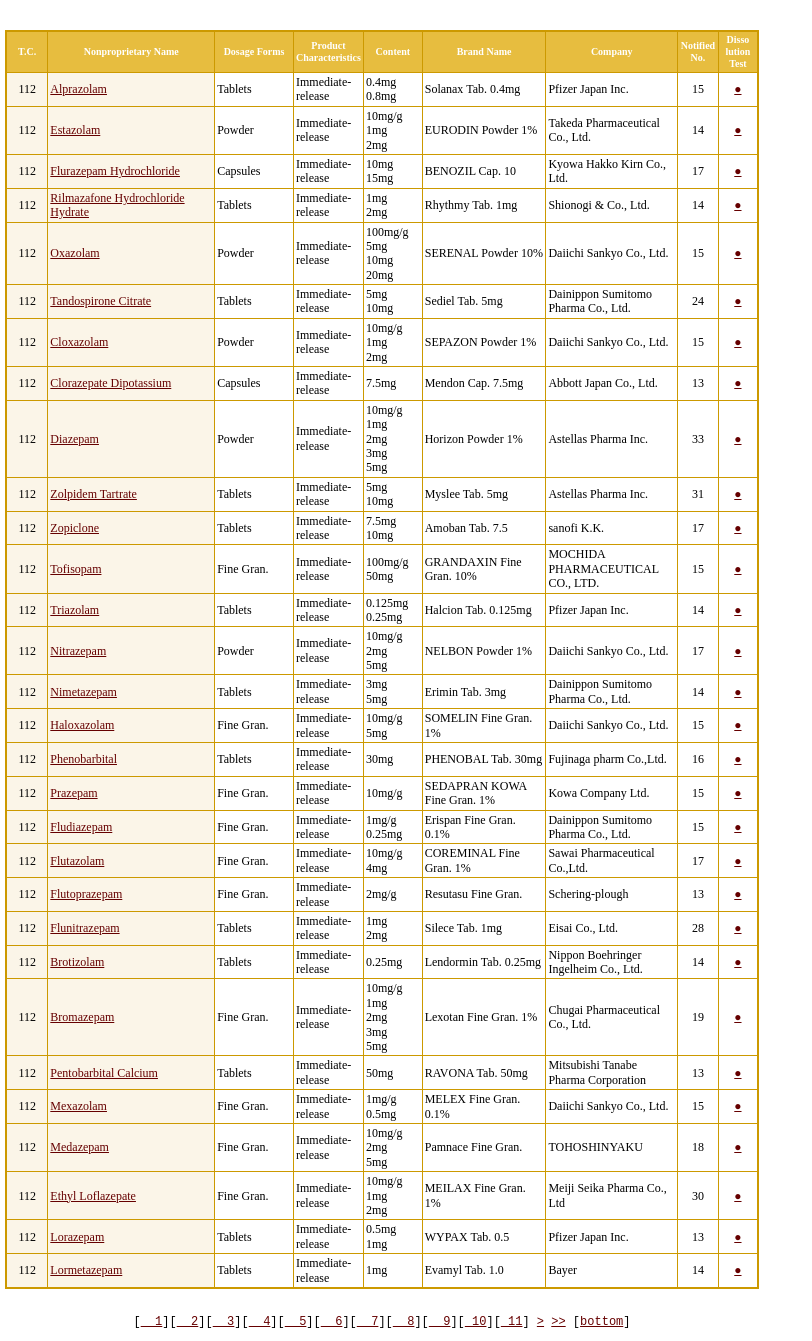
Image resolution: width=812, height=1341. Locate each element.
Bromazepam (82, 1017)
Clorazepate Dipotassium (110, 383)
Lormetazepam (86, 1270)
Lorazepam (77, 1237)
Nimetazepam (83, 692)
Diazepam (74, 439)
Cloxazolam (79, 342)
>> (558, 1321)
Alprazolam (78, 89)
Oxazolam (74, 253)
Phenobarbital (83, 759)
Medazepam (79, 1147)
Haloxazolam (82, 725)
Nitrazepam (78, 651)
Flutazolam (77, 861)
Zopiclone (74, 528)
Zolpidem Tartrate (93, 494)
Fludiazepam (81, 827)
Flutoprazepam (86, 894)
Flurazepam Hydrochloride (115, 171)
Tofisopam (75, 569)
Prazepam (73, 793)
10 (476, 1321)
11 (512, 1321)
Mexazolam (78, 1106)
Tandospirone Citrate (100, 301)
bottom (601, 1321)
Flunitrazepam (84, 928)
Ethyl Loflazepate (93, 1196)
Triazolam (74, 610)
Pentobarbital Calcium (104, 1073)
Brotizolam (77, 962)
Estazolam (75, 130)
